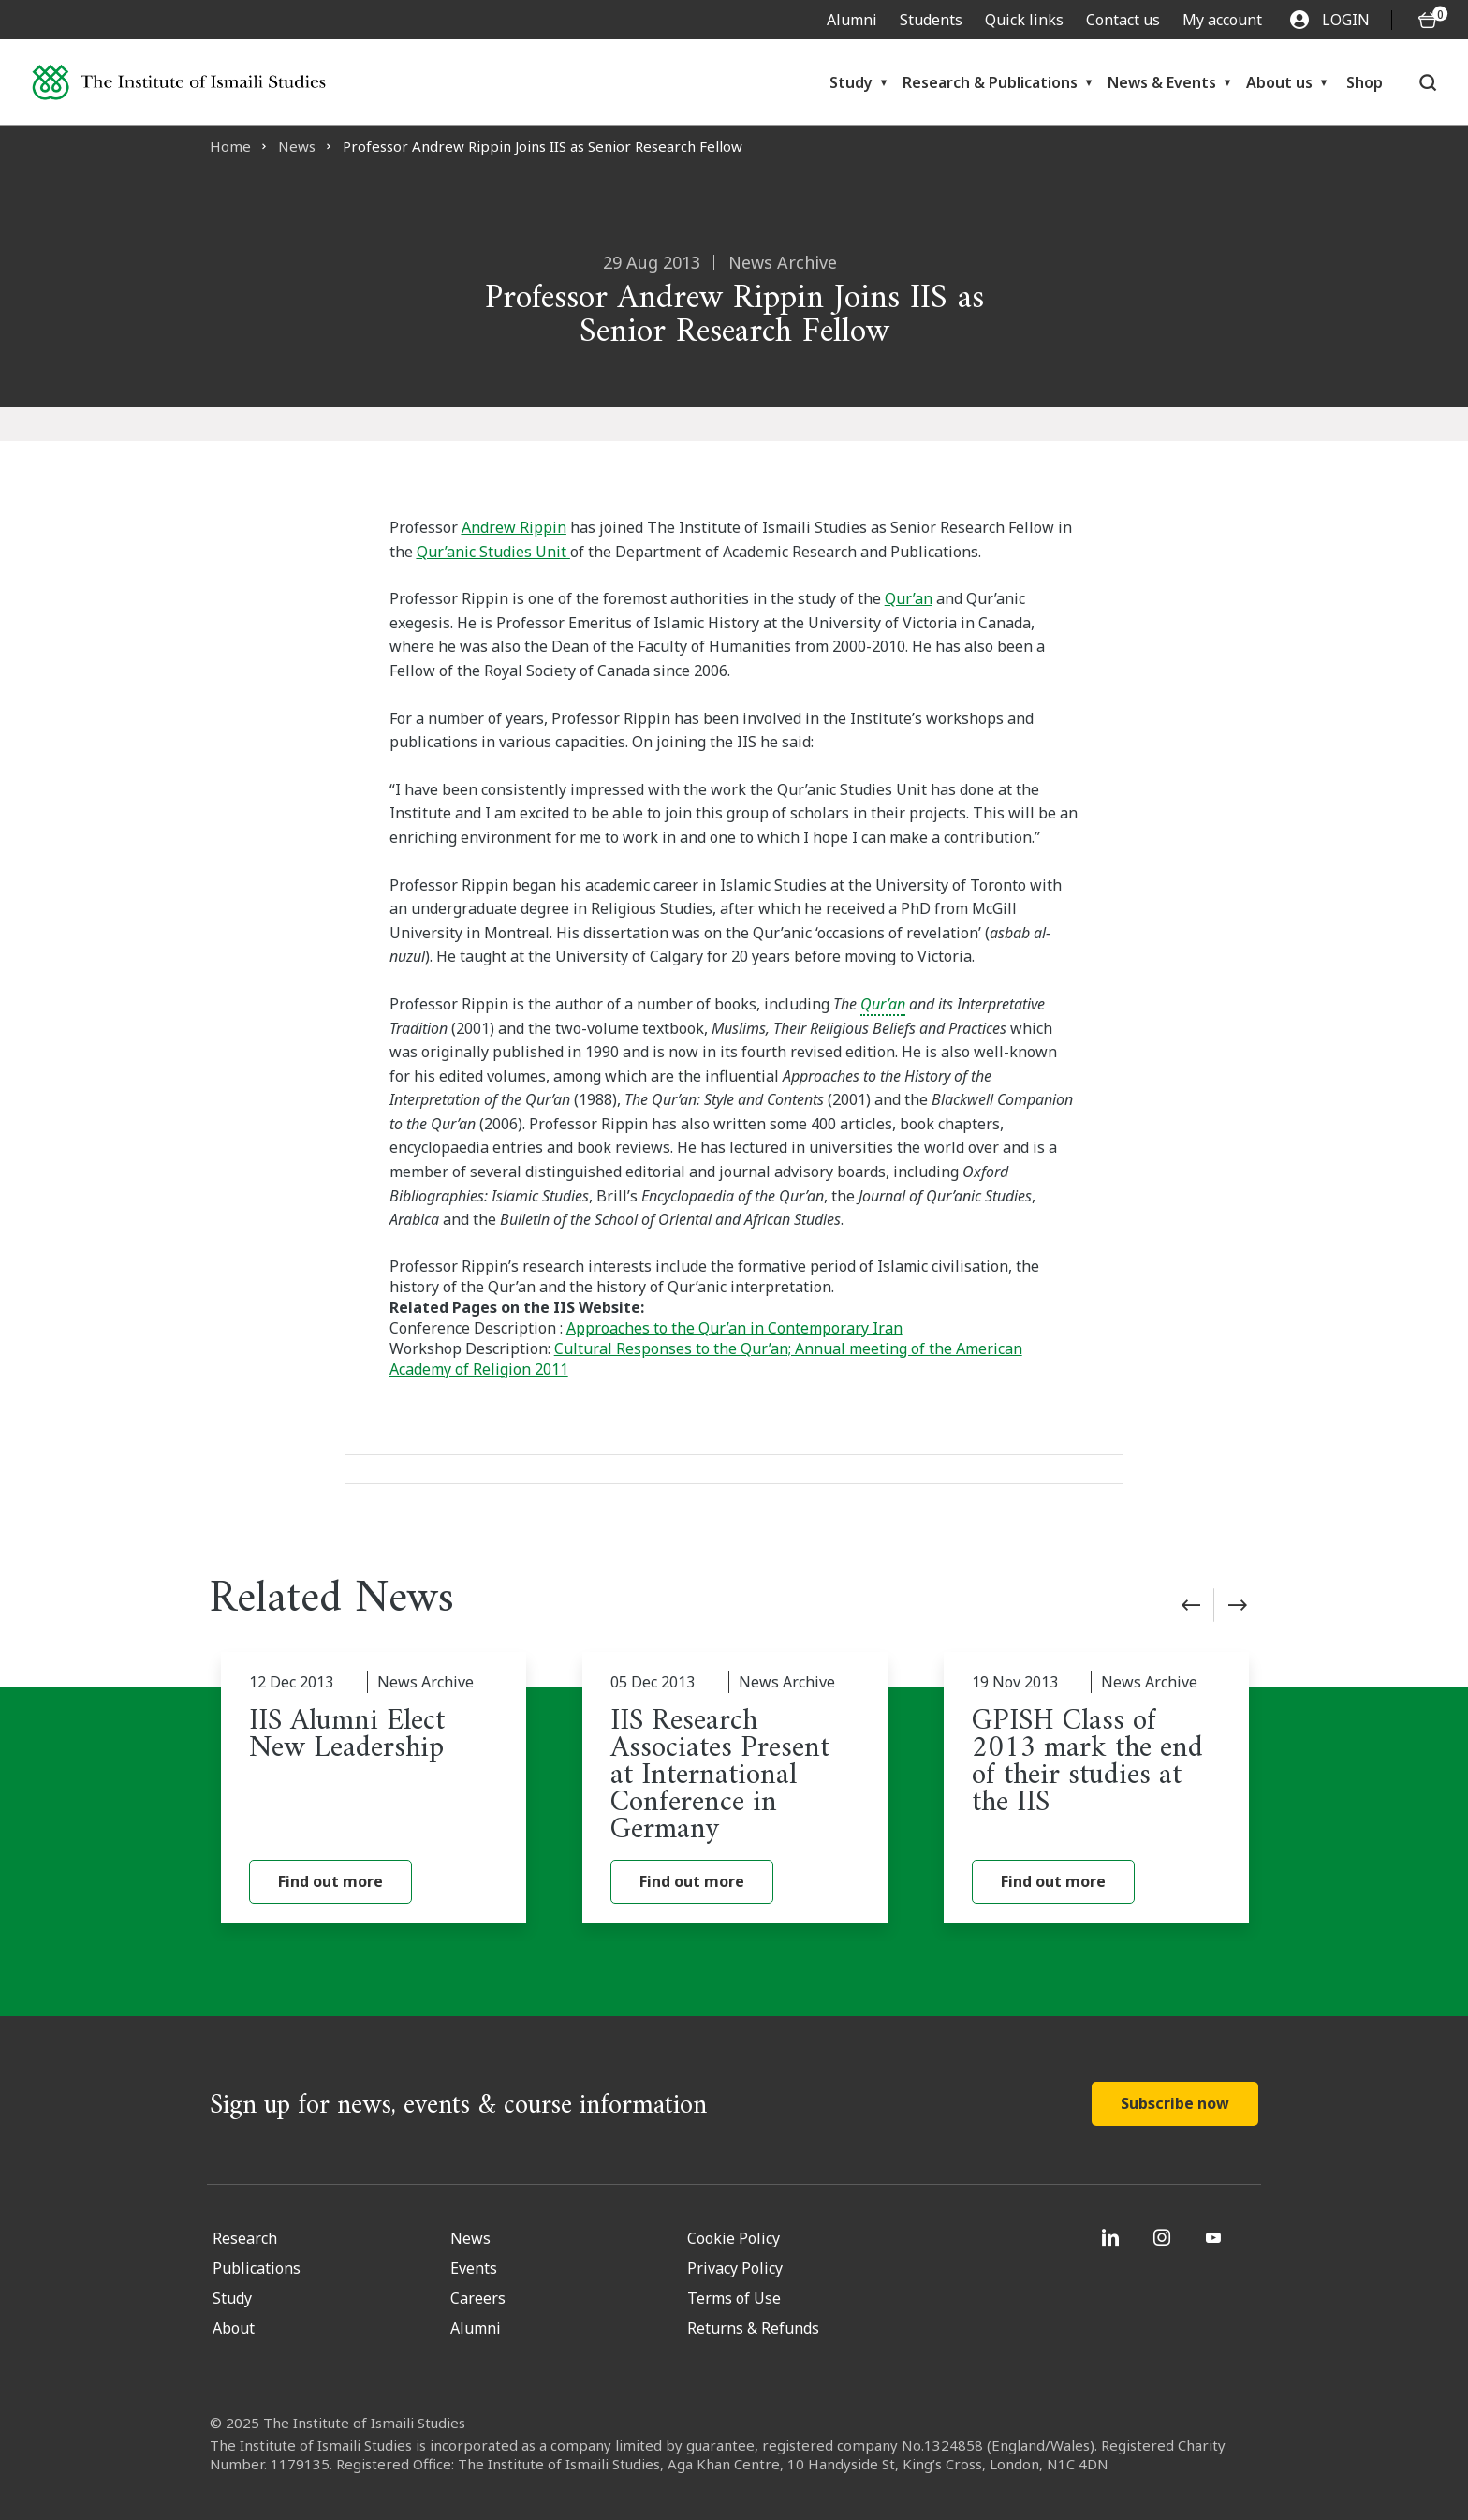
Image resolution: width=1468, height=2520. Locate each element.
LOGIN (1330, 19)
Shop (1364, 82)
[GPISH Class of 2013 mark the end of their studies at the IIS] (1096, 1787)
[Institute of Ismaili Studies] (179, 83)
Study (851, 82)
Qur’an (908, 598)
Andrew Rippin (514, 527)
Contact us (1123, 19)
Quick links (1024, 19)
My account (1222, 19)
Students (931, 19)
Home (230, 146)
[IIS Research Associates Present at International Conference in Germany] (735, 1787)
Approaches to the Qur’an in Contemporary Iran (734, 1328)
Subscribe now (1175, 2103)
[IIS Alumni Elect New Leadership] (373, 1787)
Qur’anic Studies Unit (493, 551)
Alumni (852, 19)
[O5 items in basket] (1427, 20)
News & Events (1162, 82)
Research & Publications (990, 82)
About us (1279, 82)
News (297, 146)
